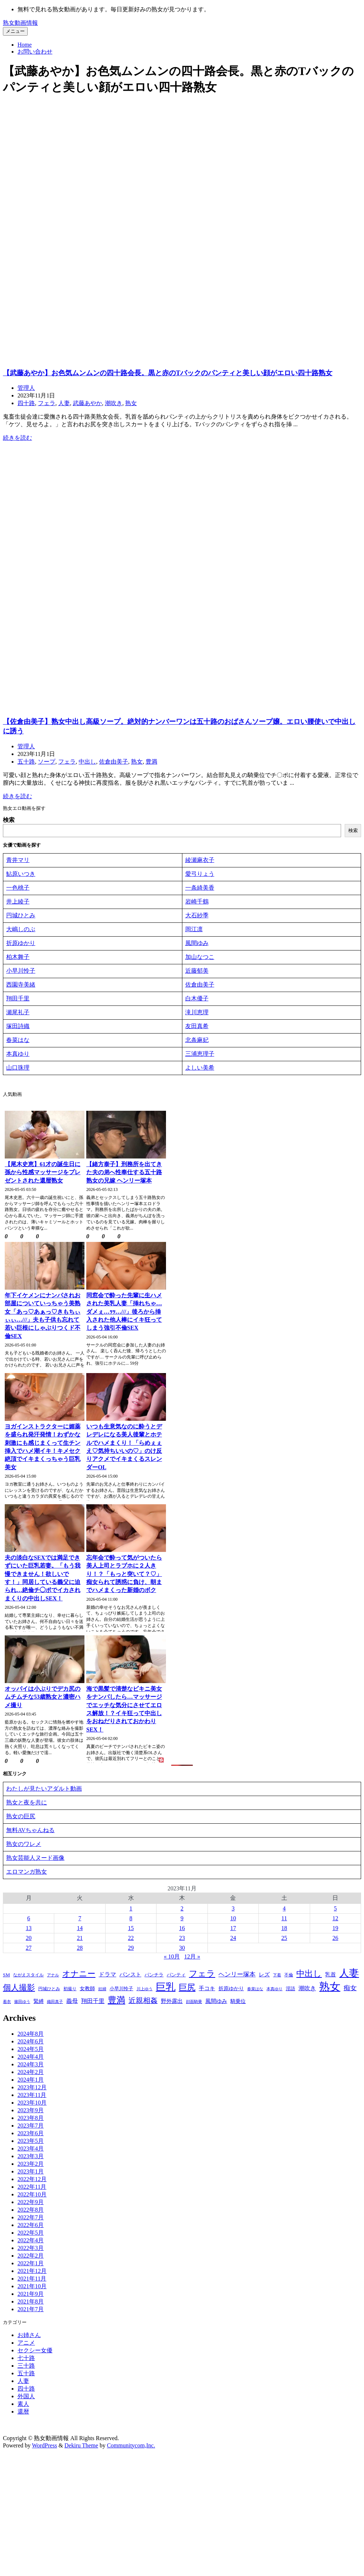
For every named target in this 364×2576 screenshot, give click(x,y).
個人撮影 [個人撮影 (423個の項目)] (19, 1988)
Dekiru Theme (81, 2447)
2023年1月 (30, 2173)
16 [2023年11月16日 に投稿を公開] (182, 1929)
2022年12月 (32, 2180)
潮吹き (113, 403)
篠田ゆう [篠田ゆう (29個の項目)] (22, 2003)
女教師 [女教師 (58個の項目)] (87, 1990)
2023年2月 (30, 2165)
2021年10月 (32, 2288)
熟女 (131, 403)
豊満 (151, 761)
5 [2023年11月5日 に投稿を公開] (335, 1910)
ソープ (46, 761)
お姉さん (29, 2337)
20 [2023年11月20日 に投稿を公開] (29, 1939)
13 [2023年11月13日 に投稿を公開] (29, 1929)
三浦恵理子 (199, 1054)
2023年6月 (30, 2135)
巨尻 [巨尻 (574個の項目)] (187, 1988)
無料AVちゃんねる (30, 1831)
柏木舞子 (17, 957)
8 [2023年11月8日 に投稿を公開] (131, 1920)
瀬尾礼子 (17, 1013)
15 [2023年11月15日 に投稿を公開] (131, 1929)
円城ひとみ (20, 916)
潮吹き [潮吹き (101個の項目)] (307, 1990)
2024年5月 (30, 2050)
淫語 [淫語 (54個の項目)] (290, 1990)
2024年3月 (30, 2066)
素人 (23, 2406)
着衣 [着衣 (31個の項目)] (7, 2003)
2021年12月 (32, 2272)
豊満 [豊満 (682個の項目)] (116, 2001)
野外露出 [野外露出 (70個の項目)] (172, 2002)
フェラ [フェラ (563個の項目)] (202, 1975)
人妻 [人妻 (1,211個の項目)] (349, 1974)
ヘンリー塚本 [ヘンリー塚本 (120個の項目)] (237, 1975)
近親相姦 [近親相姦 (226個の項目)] (143, 2002)
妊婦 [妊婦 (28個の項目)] (102, 1990)
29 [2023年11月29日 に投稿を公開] (131, 1949)
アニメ (26, 2344)
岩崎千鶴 (197, 902)
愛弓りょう (199, 874)
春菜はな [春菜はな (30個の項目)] (255, 1990)
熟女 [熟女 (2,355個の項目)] (329, 1988)
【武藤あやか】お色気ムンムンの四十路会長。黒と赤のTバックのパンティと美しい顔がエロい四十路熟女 (167, 373)
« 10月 (172, 1958)
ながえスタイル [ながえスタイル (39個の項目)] (28, 1976)
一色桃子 (17, 888)
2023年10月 (32, 2104)
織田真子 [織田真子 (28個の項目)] (55, 2003)
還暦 (23, 2413)
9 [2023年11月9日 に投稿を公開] (182, 1920)
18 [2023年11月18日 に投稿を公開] (284, 1929)
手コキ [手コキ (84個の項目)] (207, 1990)
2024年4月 (30, 2058)
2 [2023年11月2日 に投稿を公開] (182, 1910)
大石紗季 (197, 916)
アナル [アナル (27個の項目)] (53, 1977)
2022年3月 (30, 2249)
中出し (87, 761)
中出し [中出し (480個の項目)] (309, 1975)
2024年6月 (30, 2043)
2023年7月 (30, 2127)
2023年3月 (30, 2157)
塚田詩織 (17, 1027)
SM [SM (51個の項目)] (6, 1976)
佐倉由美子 (113, 761)
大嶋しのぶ (20, 930)
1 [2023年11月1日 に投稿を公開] (131, 1910)
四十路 (26, 403)
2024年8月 (30, 2035)
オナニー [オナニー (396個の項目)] (78, 1975)
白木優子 (197, 999)
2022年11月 (31, 2188)
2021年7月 (30, 2311)
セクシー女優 (34, 2352)
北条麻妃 (197, 1041)
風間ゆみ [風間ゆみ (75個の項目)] (216, 2002)
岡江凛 (194, 930)
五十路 (26, 761)
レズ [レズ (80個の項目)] (264, 1976)
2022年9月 (30, 2203)
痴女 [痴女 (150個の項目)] (350, 1989)
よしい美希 (199, 1068)
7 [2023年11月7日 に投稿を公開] (79, 1920)
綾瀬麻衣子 (199, 861)
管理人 (26, 388)
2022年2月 (30, 2257)
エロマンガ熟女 (26, 1873)
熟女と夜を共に (26, 1804)
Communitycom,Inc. (131, 2447)
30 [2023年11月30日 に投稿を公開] (182, 1949)
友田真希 (197, 1027)
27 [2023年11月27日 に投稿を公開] (29, 1949)
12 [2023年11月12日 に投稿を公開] (335, 1920)
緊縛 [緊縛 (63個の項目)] (38, 2002)
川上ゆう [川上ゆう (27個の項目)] (144, 1990)
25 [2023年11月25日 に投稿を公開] (284, 1939)
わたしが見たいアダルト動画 (44, 1790)
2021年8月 (30, 2303)
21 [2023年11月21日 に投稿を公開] (80, 1939)
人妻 (64, 403)
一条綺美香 (199, 888)
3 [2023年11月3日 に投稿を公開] (233, 1910)
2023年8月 (30, 2119)
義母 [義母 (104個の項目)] (72, 2002)
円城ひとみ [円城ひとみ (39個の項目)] (49, 1990)
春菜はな (17, 1041)
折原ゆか (17, 944)
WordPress (44, 2447)
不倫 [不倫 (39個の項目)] (288, 1976)
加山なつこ (199, 957)
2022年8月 (30, 2211)
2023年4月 (30, 2150)
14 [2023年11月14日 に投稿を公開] (80, 1929)
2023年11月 (31, 2096)
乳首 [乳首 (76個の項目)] (330, 1976)
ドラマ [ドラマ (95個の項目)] (107, 1976)
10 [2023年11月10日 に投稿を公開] (233, 1920)
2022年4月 (30, 2242)
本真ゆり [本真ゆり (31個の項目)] (274, 1990)
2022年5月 (30, 2234)
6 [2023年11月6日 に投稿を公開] (28, 1920)
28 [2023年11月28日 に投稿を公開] (80, 1949)
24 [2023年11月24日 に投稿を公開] (233, 1939)
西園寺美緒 (20, 985)
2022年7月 (30, 2219)
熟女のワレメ (23, 1845)
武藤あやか (87, 403)
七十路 (26, 2360)
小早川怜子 (20, 971)
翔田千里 (17, 999)
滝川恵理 (197, 1013)
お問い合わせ (34, 51)
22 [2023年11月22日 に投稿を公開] (131, 1939)
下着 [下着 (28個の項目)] (277, 1976)
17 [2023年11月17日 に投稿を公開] (233, 1929)
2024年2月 (30, 2073)
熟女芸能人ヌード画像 (35, 1859)
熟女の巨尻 (20, 1818)
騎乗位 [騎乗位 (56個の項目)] (238, 2002)
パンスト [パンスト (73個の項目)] (130, 1976)
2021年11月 (31, 2280)
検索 (9, 820)
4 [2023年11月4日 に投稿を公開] (284, 1910)
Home (24, 45)
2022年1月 (30, 2265)
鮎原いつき (20, 874)
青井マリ (17, 861)
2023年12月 (32, 2089)
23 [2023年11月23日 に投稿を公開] (182, 1939)
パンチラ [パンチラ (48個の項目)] (154, 1976)
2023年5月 (30, 2142)
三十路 (26, 2367)
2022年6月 (30, 2226)
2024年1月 (30, 2081)
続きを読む (17, 438)
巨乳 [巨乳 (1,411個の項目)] (165, 1988)
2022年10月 (32, 2196)
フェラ (46, 403)
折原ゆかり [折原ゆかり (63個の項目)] (231, 1990)
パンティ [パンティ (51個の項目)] (176, 1976)
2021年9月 (30, 2295)
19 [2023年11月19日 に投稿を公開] (335, 1929)
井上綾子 (17, 902)
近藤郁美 (197, 971)
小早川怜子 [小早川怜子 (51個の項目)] (121, 1990)
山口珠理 (17, 1068)
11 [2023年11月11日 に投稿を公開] (284, 1920)
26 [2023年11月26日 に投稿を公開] (335, 1939)
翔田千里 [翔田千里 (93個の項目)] (92, 2002)
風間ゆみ (197, 944)
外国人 (26, 2398)
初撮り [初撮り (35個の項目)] (69, 1990)
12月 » (192, 1958)
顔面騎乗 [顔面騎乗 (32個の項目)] (194, 2003)
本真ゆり (17, 1054)
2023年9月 (30, 2112)
